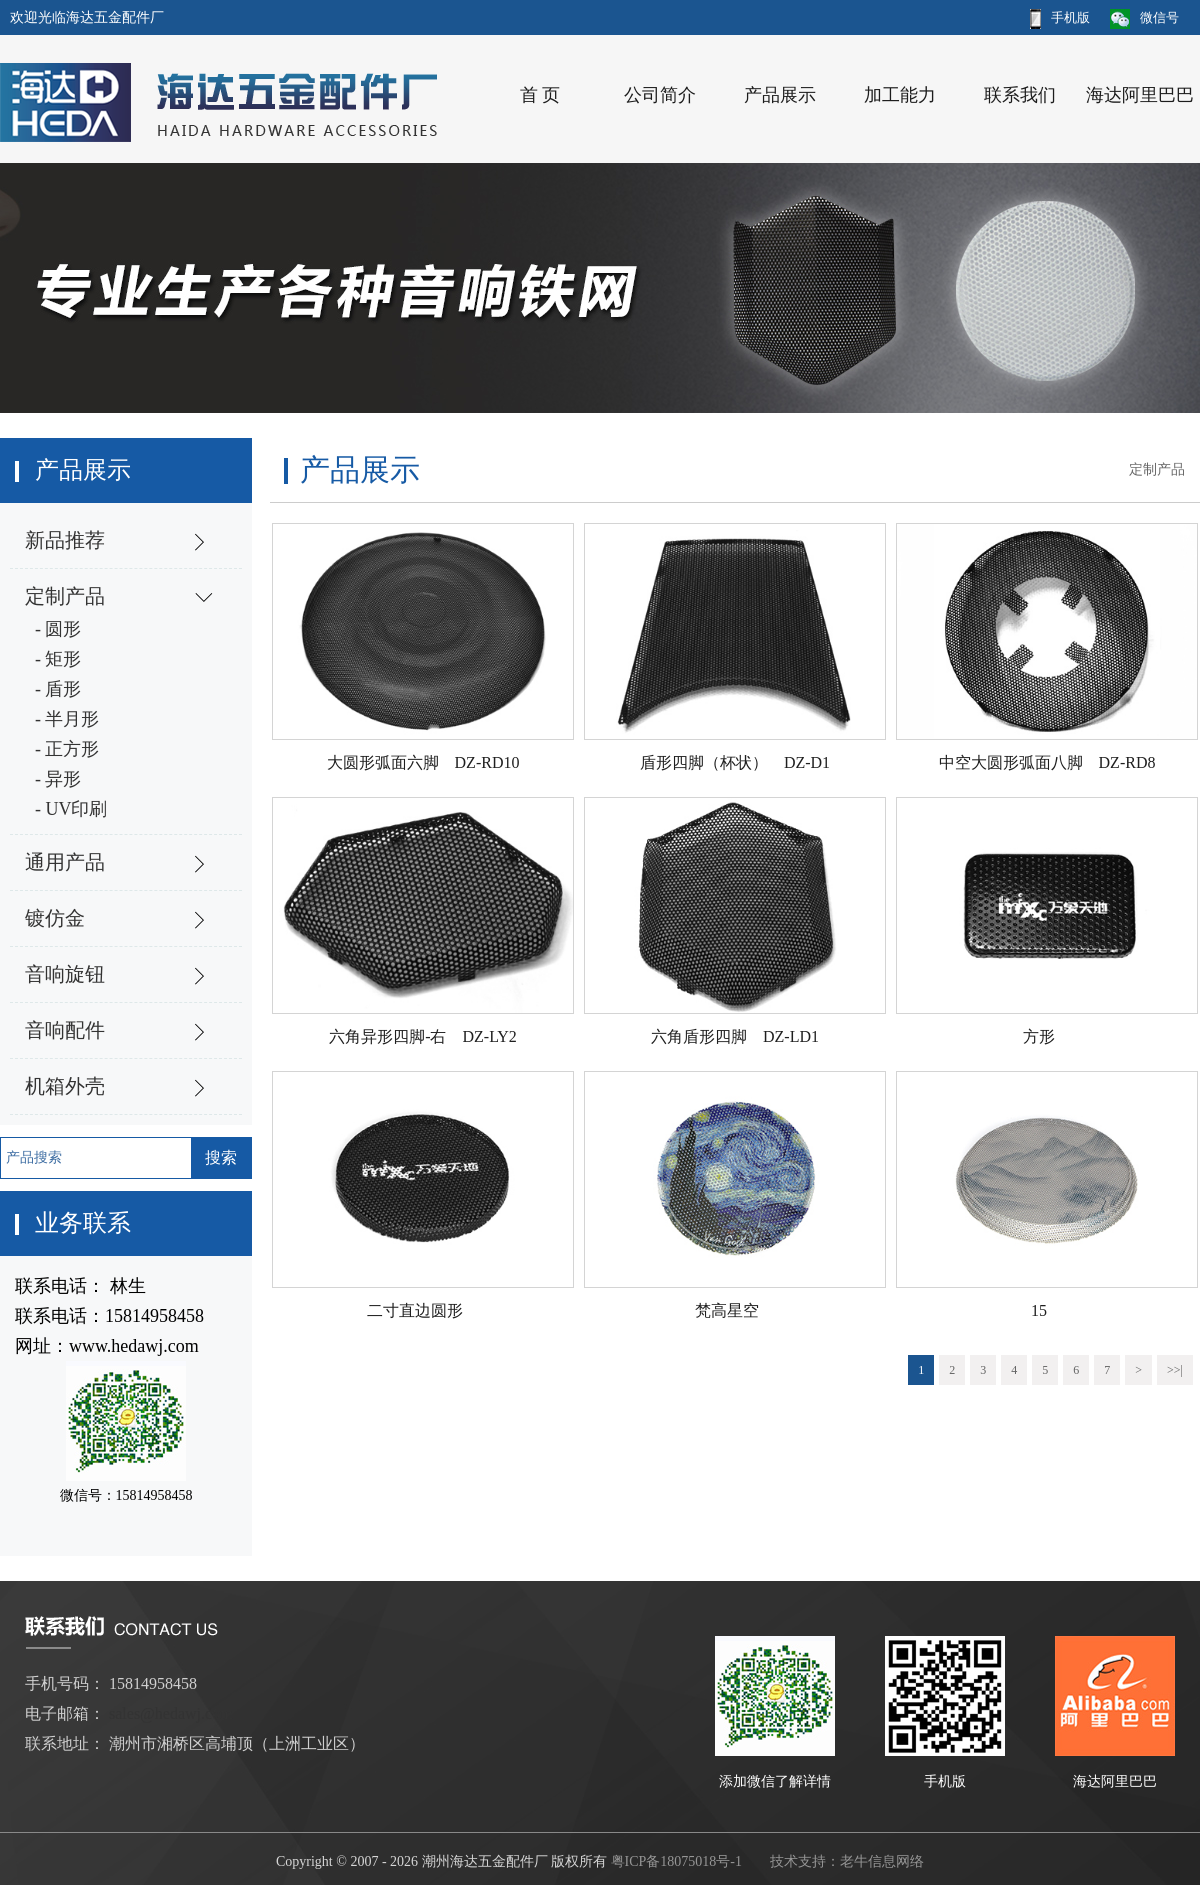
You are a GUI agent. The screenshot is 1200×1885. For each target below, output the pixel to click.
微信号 (1144, 17)
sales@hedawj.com (171, 1713)
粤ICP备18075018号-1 (676, 1861)
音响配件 (65, 1030)
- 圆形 (58, 629)
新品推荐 (65, 540)
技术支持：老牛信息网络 (847, 1861)
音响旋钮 (65, 974)
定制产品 (65, 596)
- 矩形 (58, 659)
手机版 (1060, 17)
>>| (1175, 1370)
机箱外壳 (65, 1086)
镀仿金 (55, 918)
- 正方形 (67, 749)
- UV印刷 (71, 809)
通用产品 (65, 862)
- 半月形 (67, 719)
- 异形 (58, 779)
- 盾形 (58, 689)
